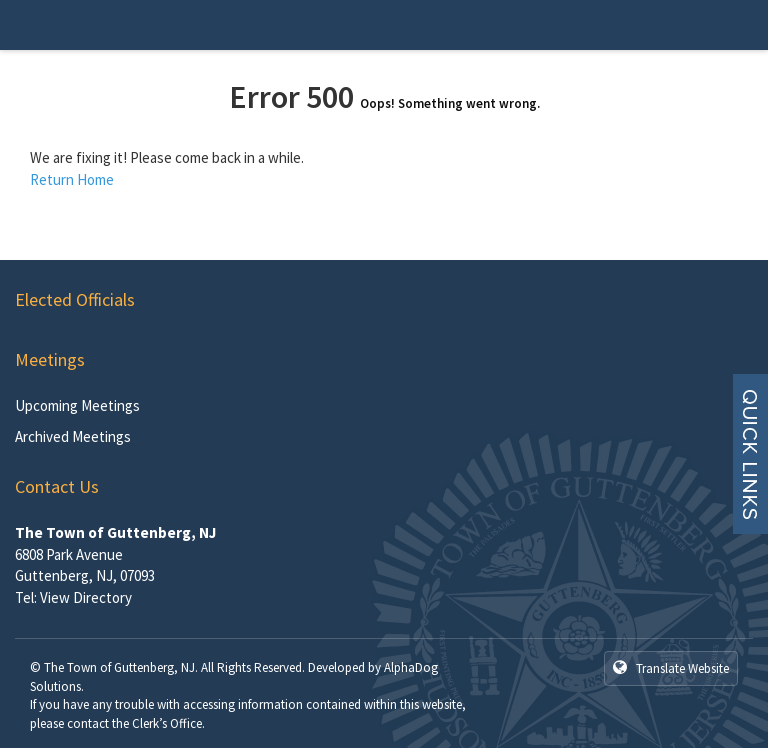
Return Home (72, 179)
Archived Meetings (73, 436)
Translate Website (671, 668)
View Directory (86, 597)
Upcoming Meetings (77, 405)
